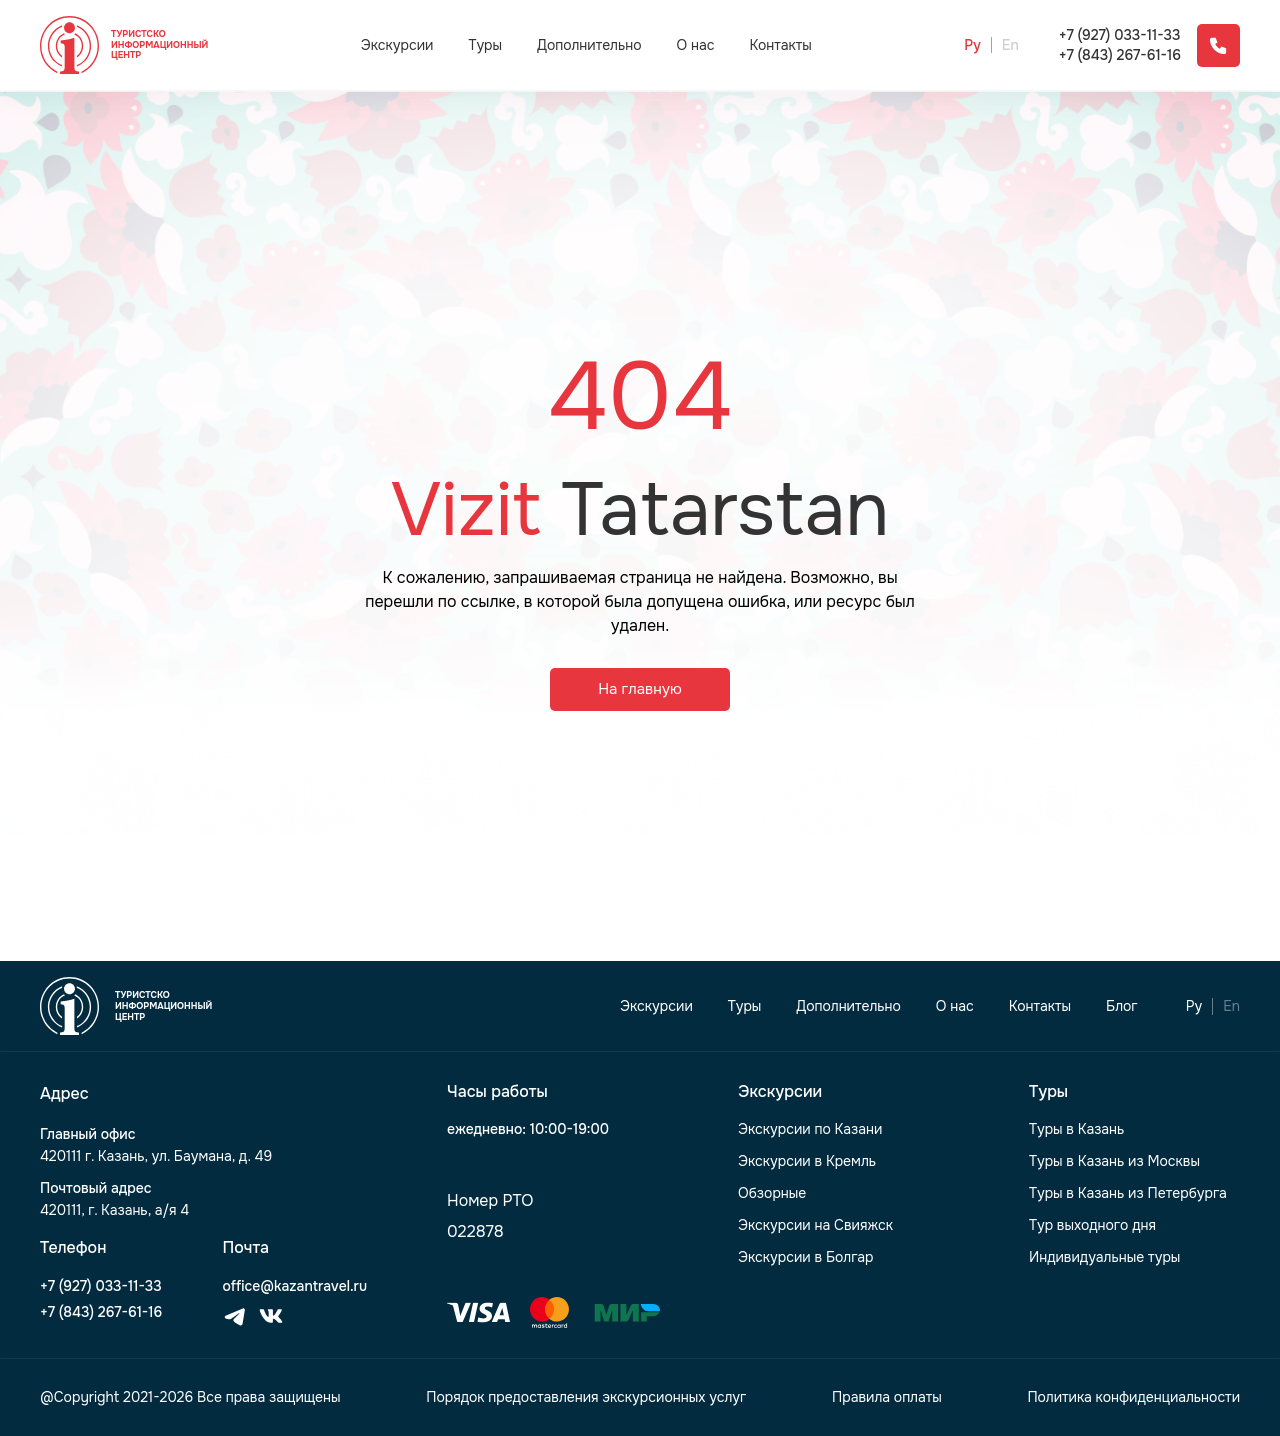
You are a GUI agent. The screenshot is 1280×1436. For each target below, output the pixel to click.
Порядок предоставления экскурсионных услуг (586, 1397)
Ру (972, 45)
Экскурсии (397, 45)
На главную (640, 689)
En (1010, 45)
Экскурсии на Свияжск (815, 1225)
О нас (696, 45)
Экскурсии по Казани (810, 1129)
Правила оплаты (887, 1397)
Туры (485, 45)
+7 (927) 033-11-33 (1120, 35)
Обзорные (772, 1193)
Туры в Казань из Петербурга (1128, 1193)
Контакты (780, 45)
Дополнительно (589, 45)
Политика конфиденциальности (1133, 1397)
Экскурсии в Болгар (806, 1257)
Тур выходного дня (1092, 1225)
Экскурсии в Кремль (807, 1161)
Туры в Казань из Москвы (1114, 1161)
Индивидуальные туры (1104, 1257)
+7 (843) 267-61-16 (1120, 55)
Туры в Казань (1076, 1129)
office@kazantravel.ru (295, 1286)
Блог (1122, 1006)
